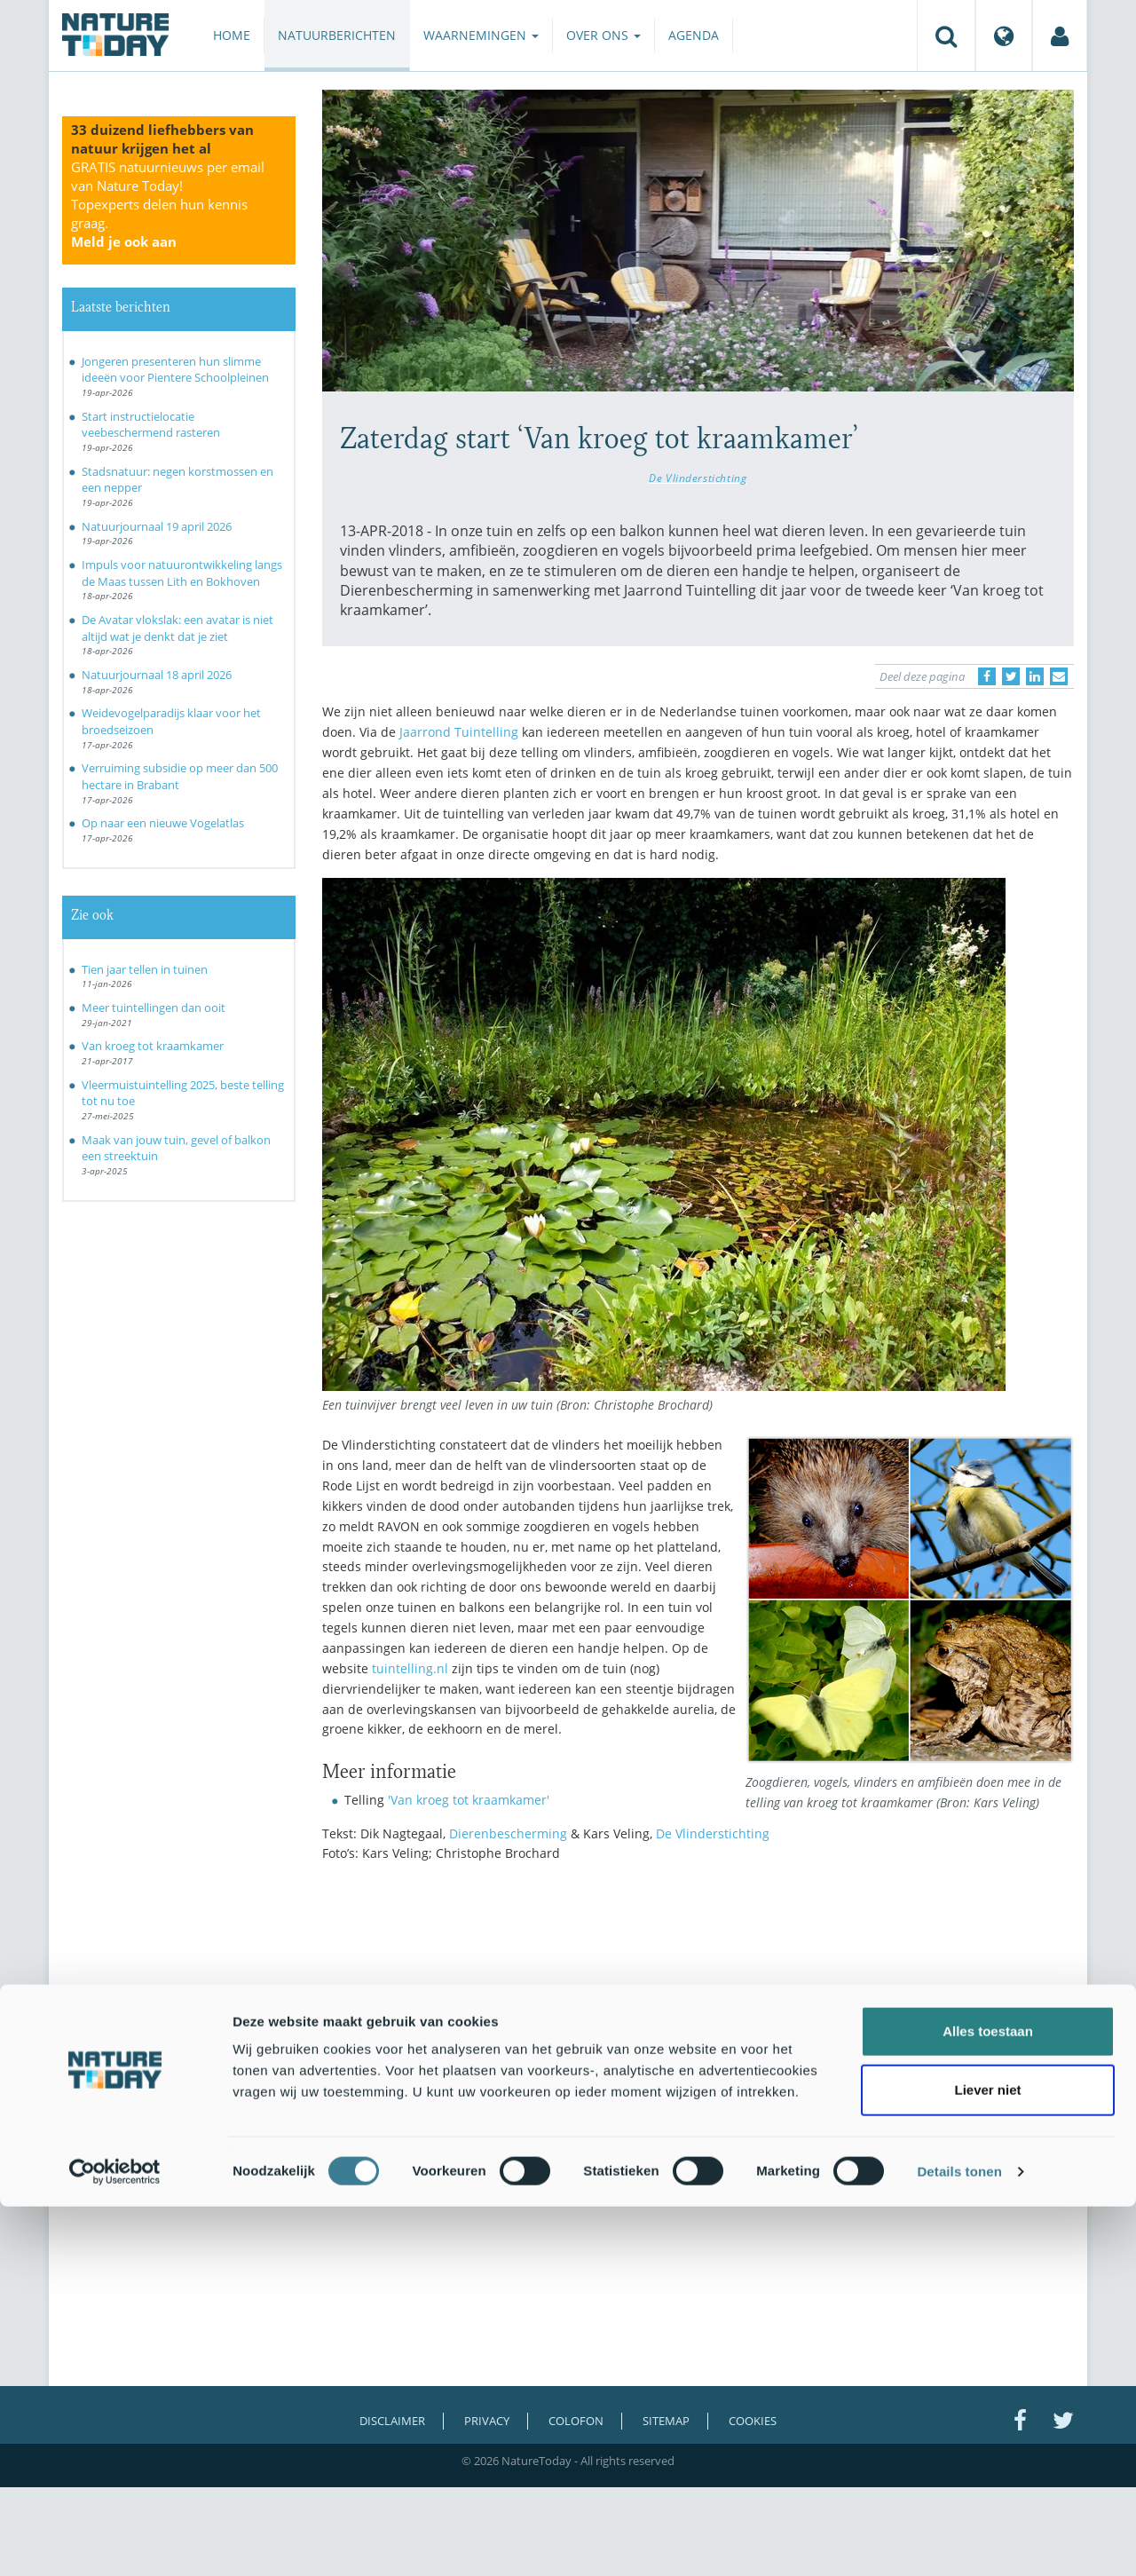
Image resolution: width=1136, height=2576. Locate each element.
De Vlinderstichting (697, 477)
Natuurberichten (337, 35)
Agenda (693, 35)
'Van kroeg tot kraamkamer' (468, 1799)
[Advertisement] (698, 2031)
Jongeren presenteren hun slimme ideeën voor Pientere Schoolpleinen (175, 369)
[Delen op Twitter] (1011, 676)
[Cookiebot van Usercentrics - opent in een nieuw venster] (115, 2541)
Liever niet (987, 2459)
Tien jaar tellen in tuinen (145, 969)
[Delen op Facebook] (987, 676)
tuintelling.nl (410, 1668)
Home (231, 35)
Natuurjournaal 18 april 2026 (157, 675)
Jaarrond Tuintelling (458, 731)
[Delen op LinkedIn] (1035, 676)
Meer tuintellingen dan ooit (153, 1007)
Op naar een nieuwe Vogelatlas (163, 823)
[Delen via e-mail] (1059, 676)
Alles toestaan (988, 2400)
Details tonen (959, 2540)
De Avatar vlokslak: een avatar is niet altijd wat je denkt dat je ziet (177, 628)
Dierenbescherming (508, 1833)
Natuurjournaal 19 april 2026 (157, 526)
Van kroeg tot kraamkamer (153, 1046)
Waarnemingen (481, 35)
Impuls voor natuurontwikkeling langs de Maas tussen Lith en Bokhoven (182, 573)
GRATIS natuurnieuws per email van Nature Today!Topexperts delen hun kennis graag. (167, 204)
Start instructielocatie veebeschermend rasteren (151, 424)
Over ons (603, 35)
